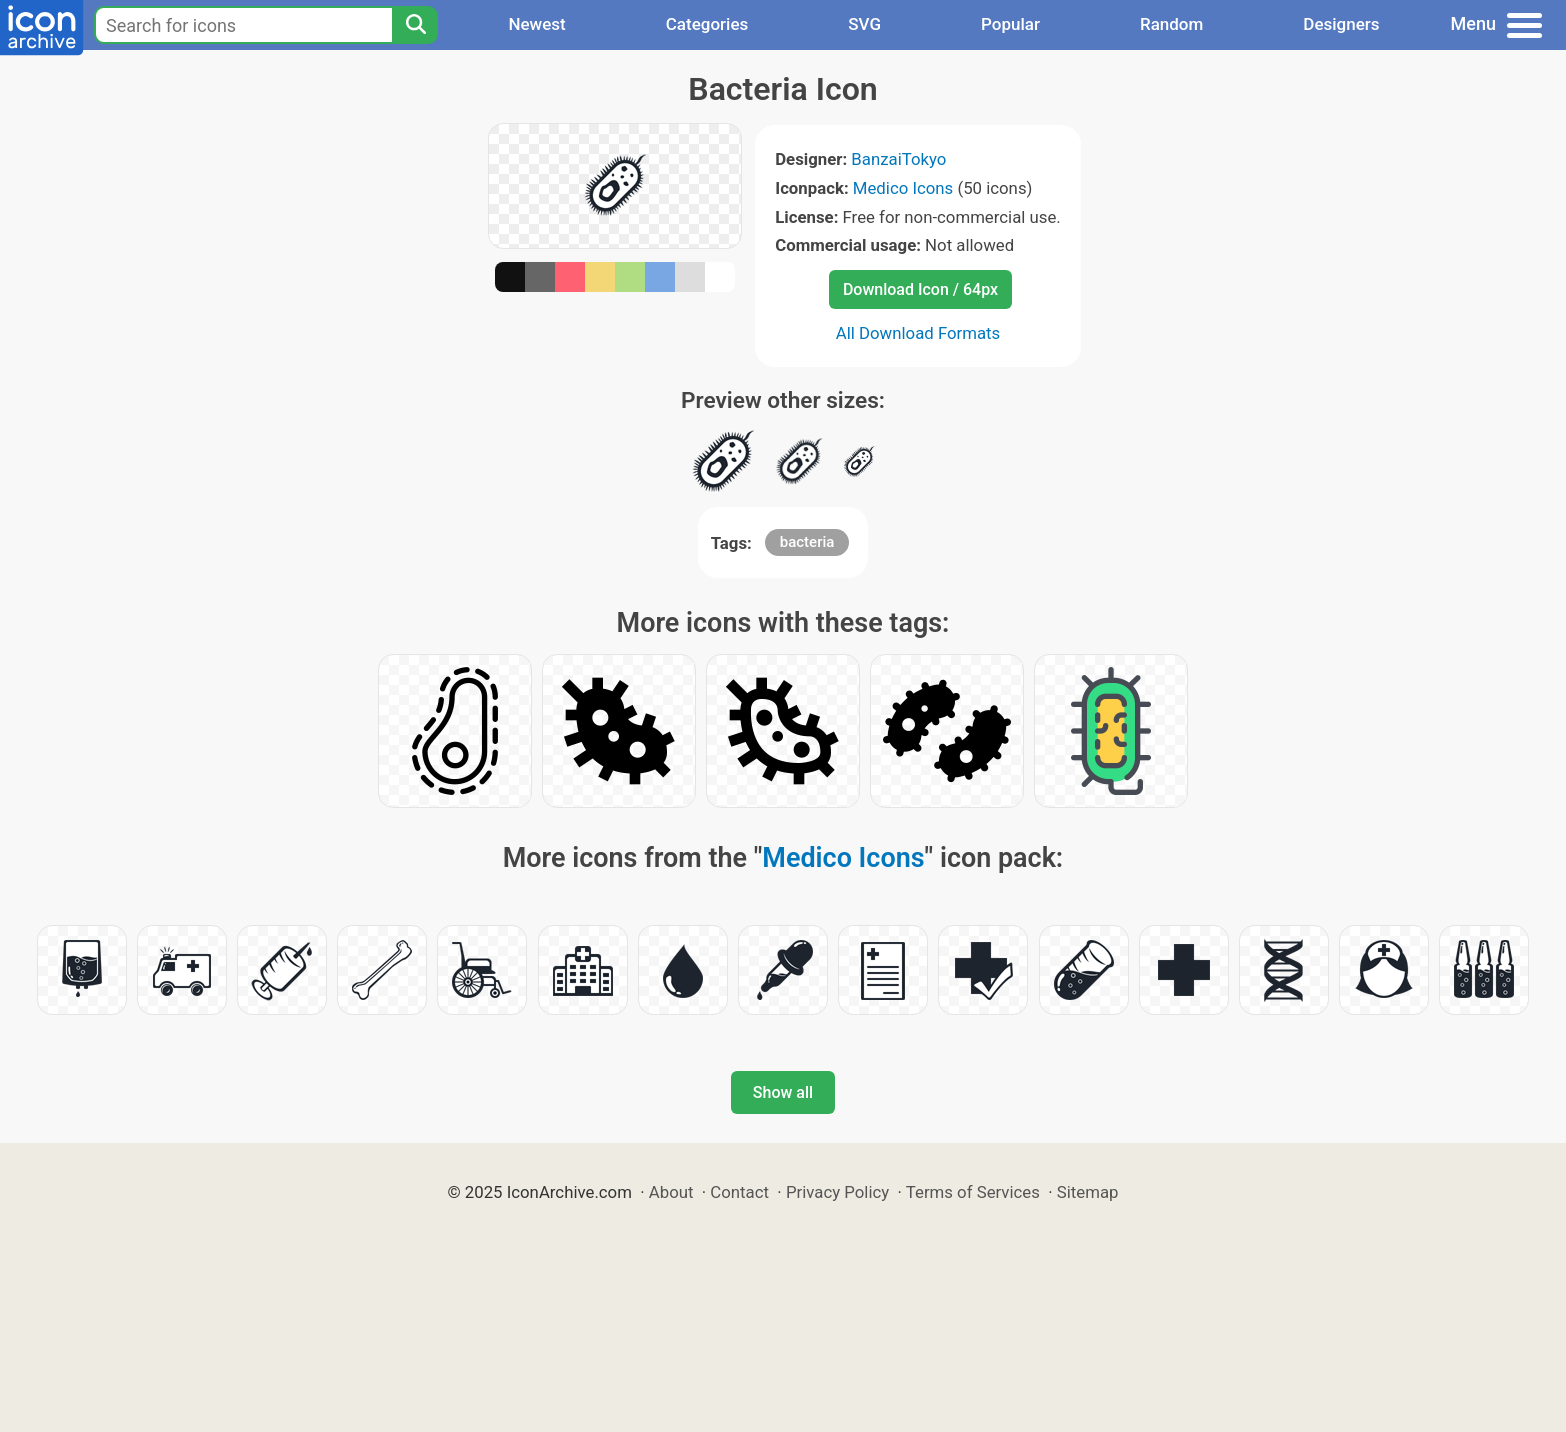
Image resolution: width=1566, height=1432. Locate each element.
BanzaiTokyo (898, 159)
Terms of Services (973, 1192)
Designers (1341, 24)
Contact (739, 1192)
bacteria (807, 542)
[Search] (415, 25)
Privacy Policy (837, 1192)
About (671, 1192)
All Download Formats (918, 333)
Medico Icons (903, 188)
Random (1171, 24)
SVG (864, 24)
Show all (783, 1092)
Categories (707, 24)
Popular (1010, 24)
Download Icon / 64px (920, 289)
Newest (536, 24)
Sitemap (1088, 1192)
